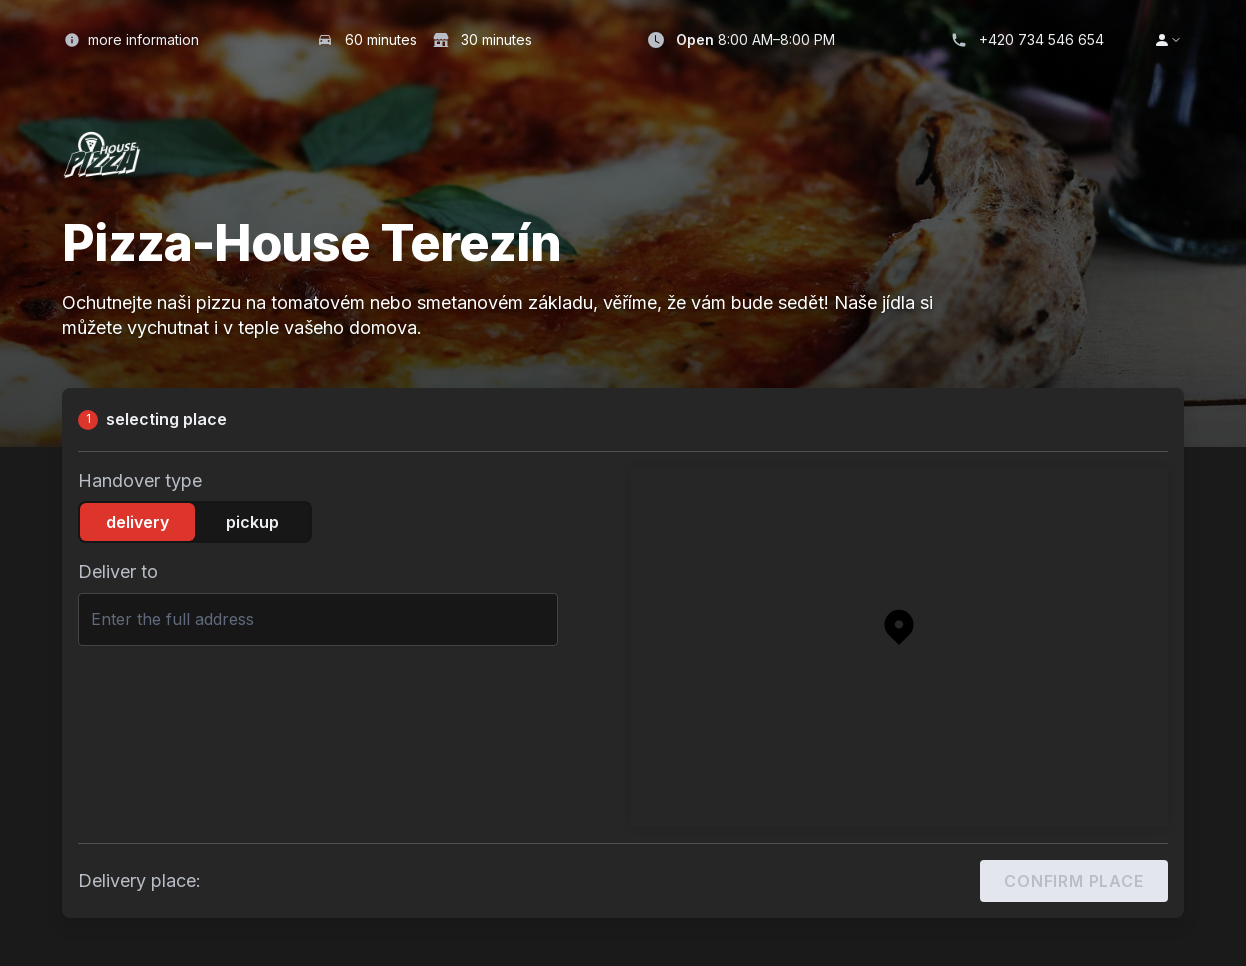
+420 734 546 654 (1041, 39)
